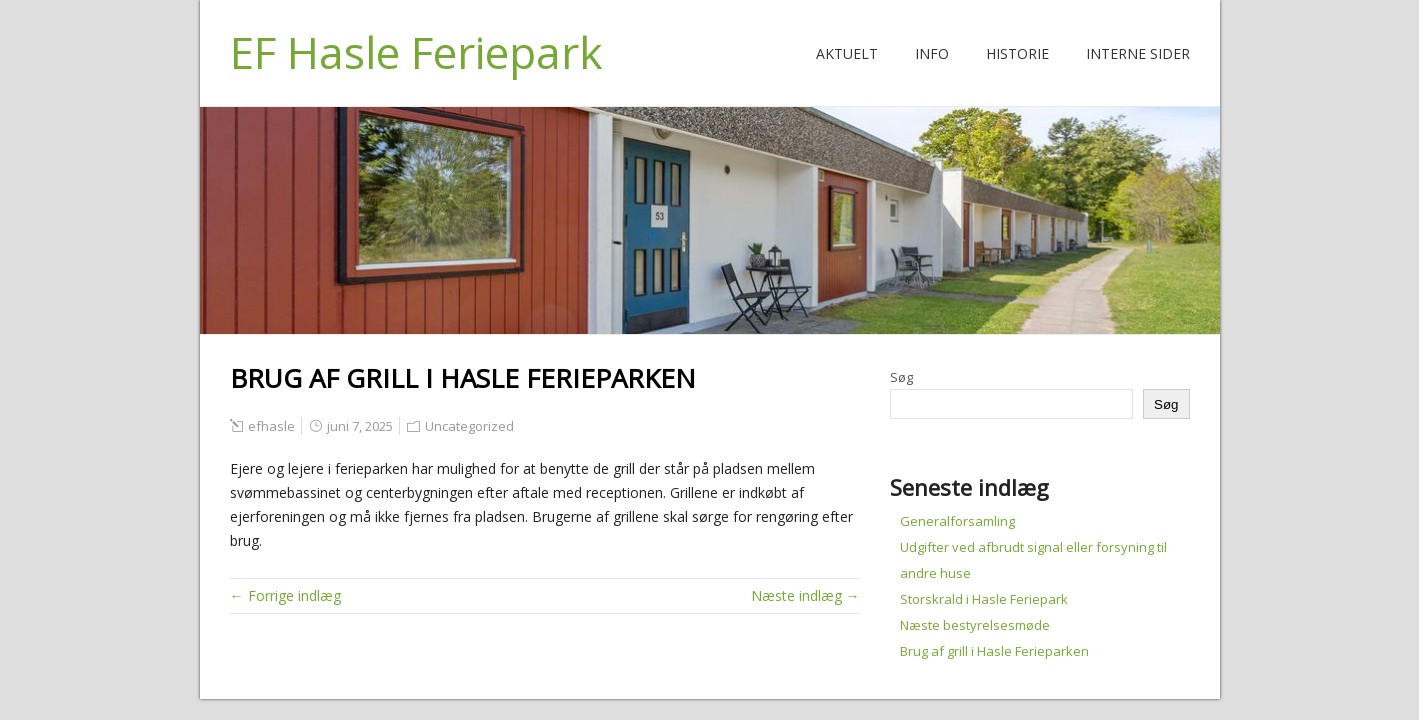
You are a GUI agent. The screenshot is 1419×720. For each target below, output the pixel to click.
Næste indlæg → (805, 595)
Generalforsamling (957, 521)
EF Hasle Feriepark (416, 52)
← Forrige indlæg (285, 595)
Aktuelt (847, 53)
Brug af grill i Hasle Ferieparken (994, 651)
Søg (901, 377)
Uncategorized (469, 426)
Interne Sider (1138, 53)
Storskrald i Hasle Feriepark (984, 599)
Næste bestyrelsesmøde (975, 625)
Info (932, 53)
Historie (1017, 53)
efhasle (271, 426)
